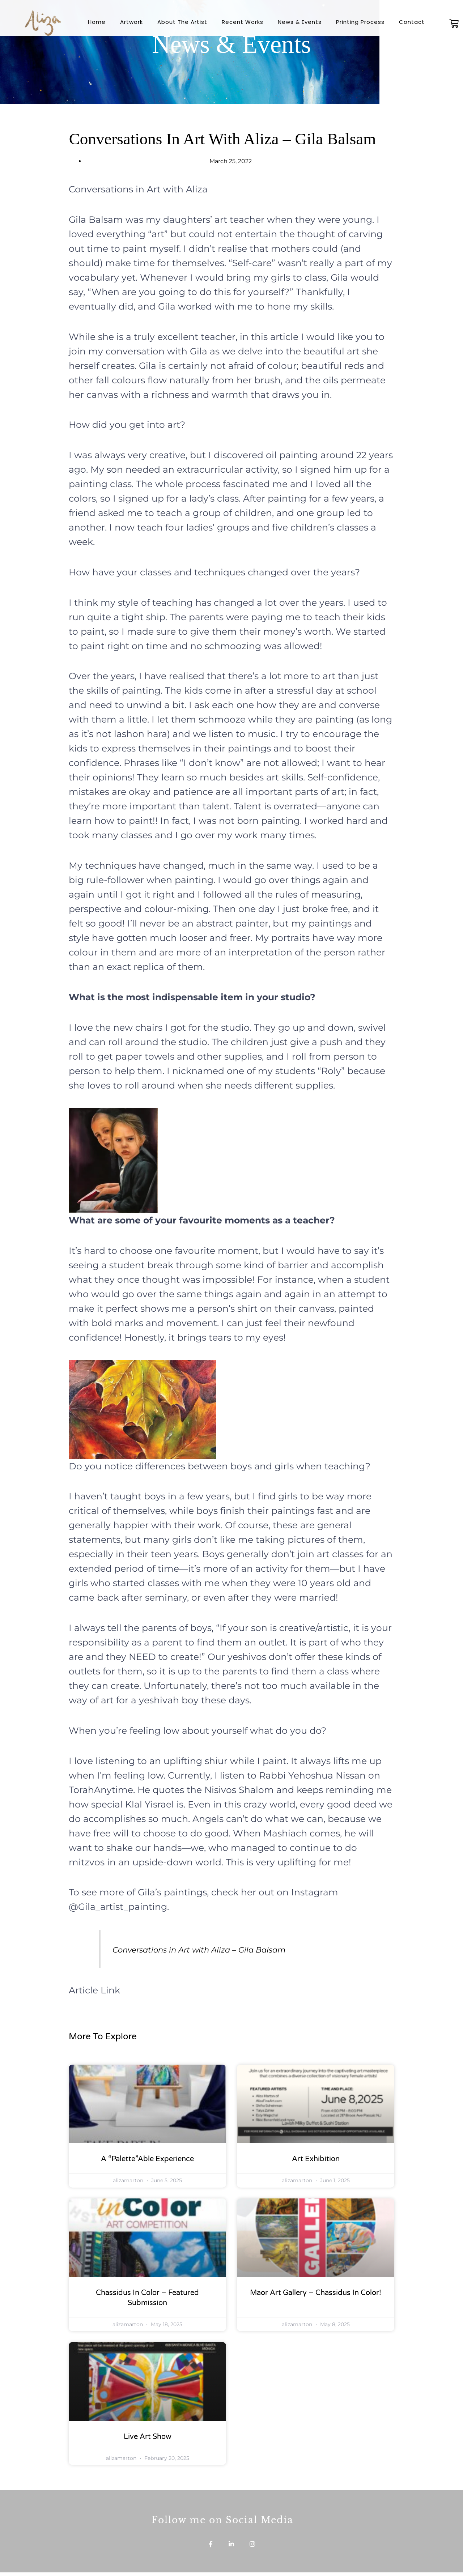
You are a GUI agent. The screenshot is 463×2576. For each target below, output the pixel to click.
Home (97, 22)
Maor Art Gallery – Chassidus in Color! (315, 2292)
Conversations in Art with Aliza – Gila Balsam (227, 1949)
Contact (412, 22)
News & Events (300, 22)
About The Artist (182, 22)
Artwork (131, 22)
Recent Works (242, 22)
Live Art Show (147, 2436)
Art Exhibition (316, 2159)
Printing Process (360, 22)
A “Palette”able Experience (147, 2159)
